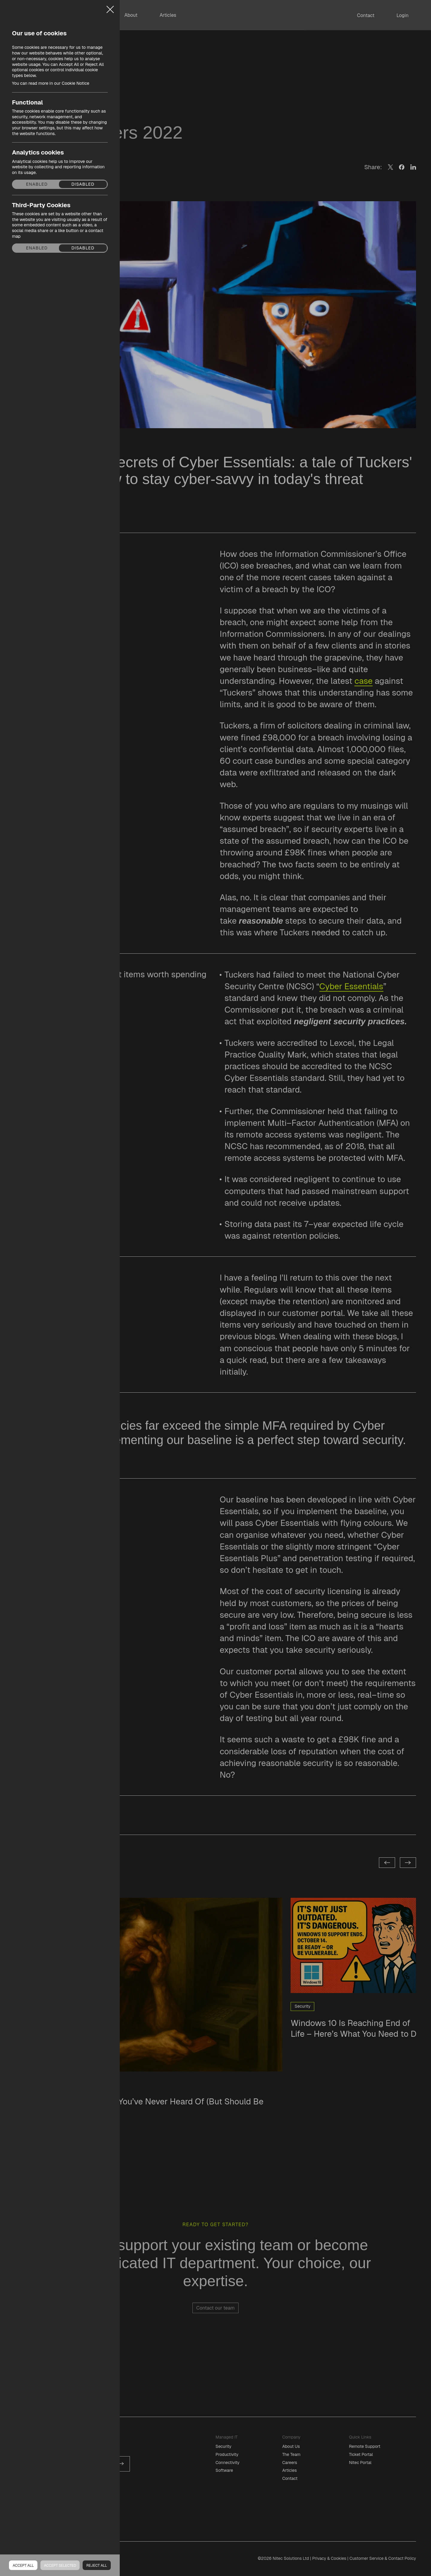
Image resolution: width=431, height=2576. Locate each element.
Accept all (23, 2565)
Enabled (37, 184)
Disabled (83, 184)
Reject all (96, 2565)
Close (110, 7)
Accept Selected (60, 2565)
